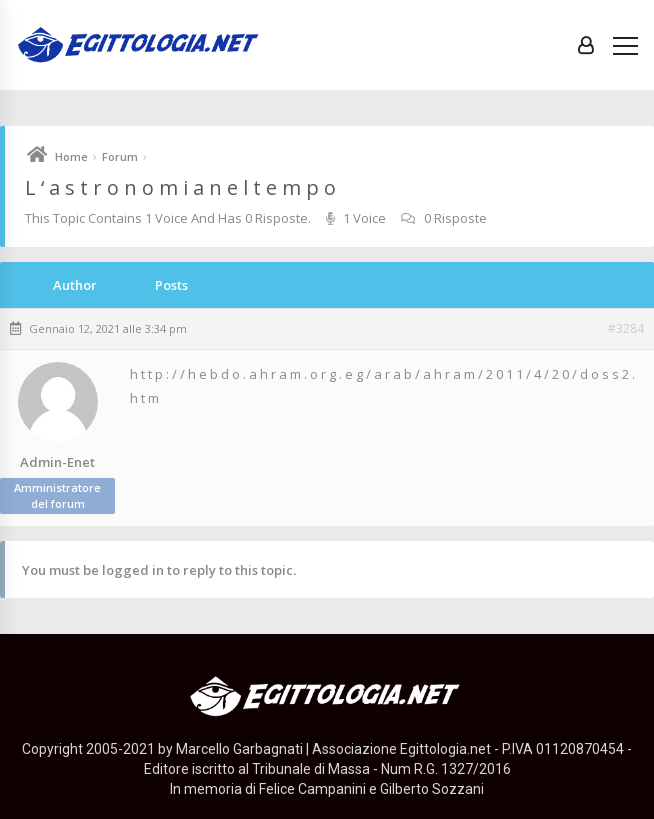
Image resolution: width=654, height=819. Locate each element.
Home (71, 156)
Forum (120, 156)
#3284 (626, 329)
